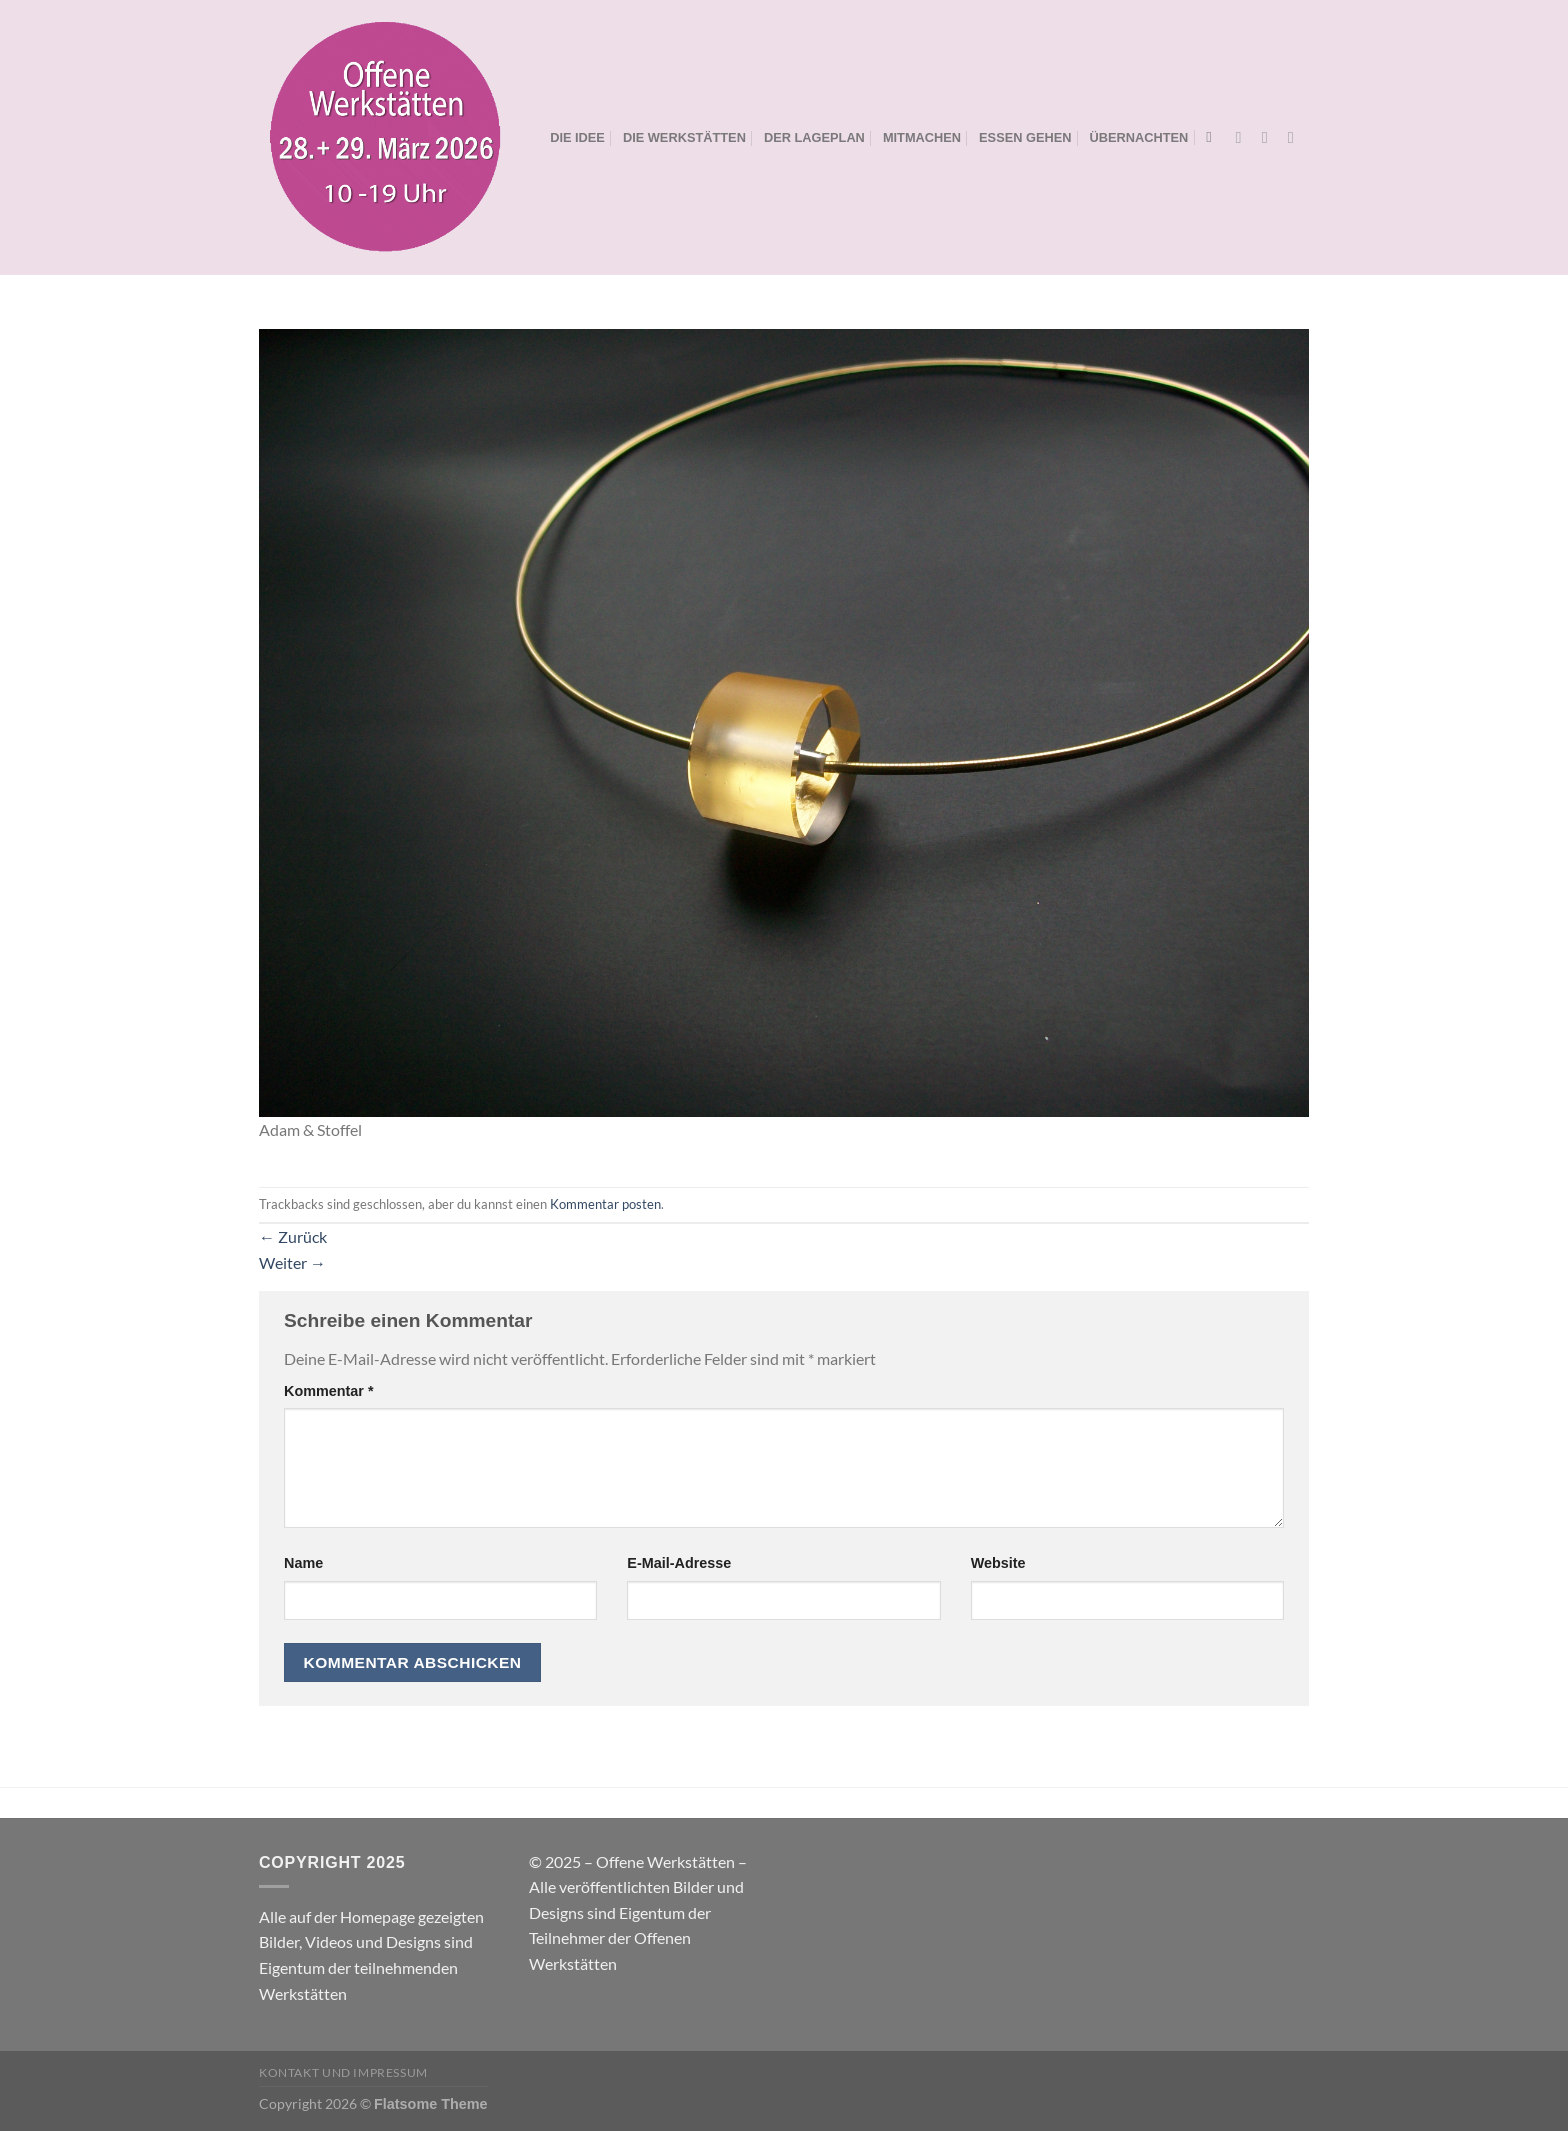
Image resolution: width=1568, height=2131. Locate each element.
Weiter (292, 1262)
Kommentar (329, 1391)
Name (303, 1563)
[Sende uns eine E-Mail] (1296, 137)
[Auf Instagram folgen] (1270, 137)
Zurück (293, 1236)
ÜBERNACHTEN (1139, 137)
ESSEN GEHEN (1025, 137)
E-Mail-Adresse (679, 1563)
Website (998, 1563)
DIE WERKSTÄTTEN (684, 137)
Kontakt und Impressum (343, 2072)
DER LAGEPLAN (814, 137)
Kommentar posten (605, 1204)
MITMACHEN (922, 137)
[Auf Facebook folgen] (1244, 137)
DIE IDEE (577, 137)
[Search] (1213, 137)
